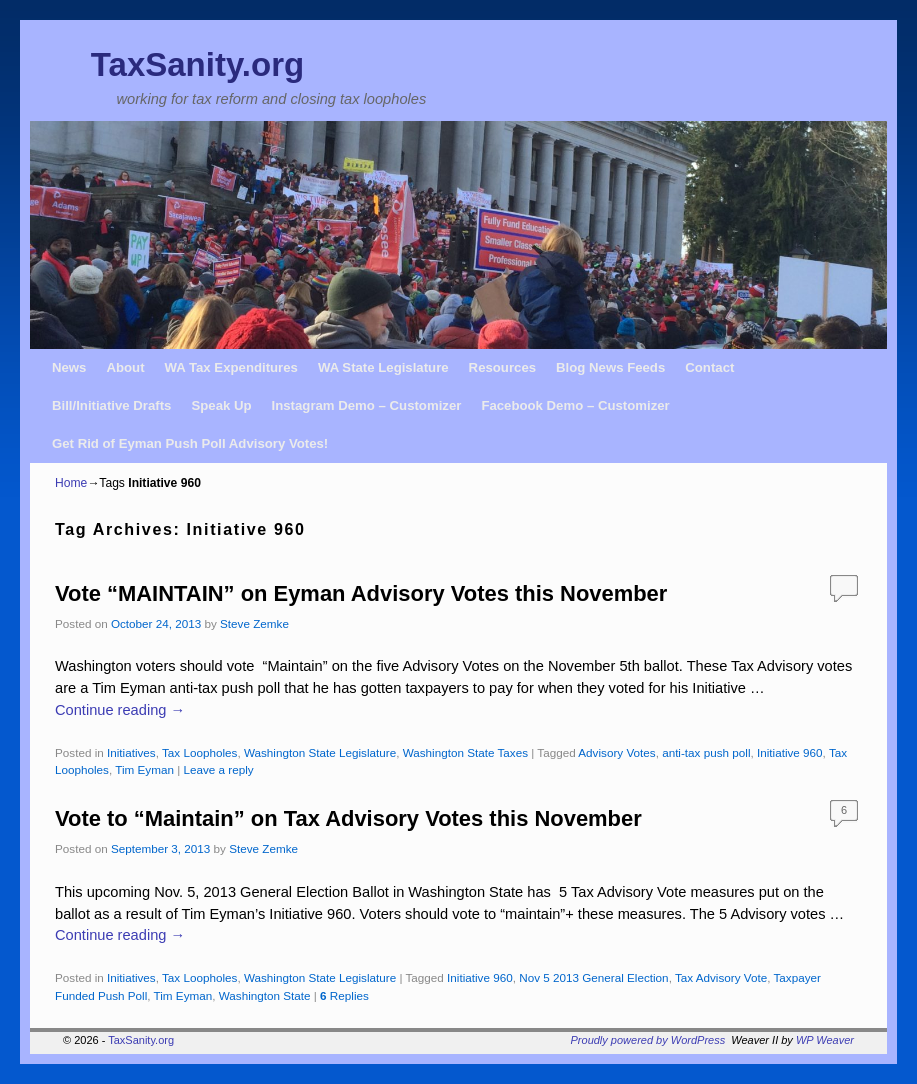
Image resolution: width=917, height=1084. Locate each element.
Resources (502, 367)
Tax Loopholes (199, 752)
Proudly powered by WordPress (648, 1040)
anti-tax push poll (706, 752)
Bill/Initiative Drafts (111, 405)
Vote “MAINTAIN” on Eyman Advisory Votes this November (361, 593)
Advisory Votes (616, 752)
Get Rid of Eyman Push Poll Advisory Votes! (190, 443)
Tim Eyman (144, 769)
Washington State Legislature (320, 752)
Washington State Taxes (465, 752)
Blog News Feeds (610, 367)
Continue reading (120, 710)
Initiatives (131, 752)
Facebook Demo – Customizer (575, 405)
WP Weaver (825, 1040)
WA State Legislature (383, 367)
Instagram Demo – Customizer (367, 405)
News (69, 367)
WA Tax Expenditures (231, 367)
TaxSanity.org (197, 64)
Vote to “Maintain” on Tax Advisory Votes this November (348, 818)
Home (71, 483)
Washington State (265, 995)
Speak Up (221, 405)
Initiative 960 (790, 752)
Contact (709, 367)
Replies (344, 995)
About (125, 367)
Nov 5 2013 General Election (593, 977)
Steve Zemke (254, 623)
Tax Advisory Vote (721, 977)
